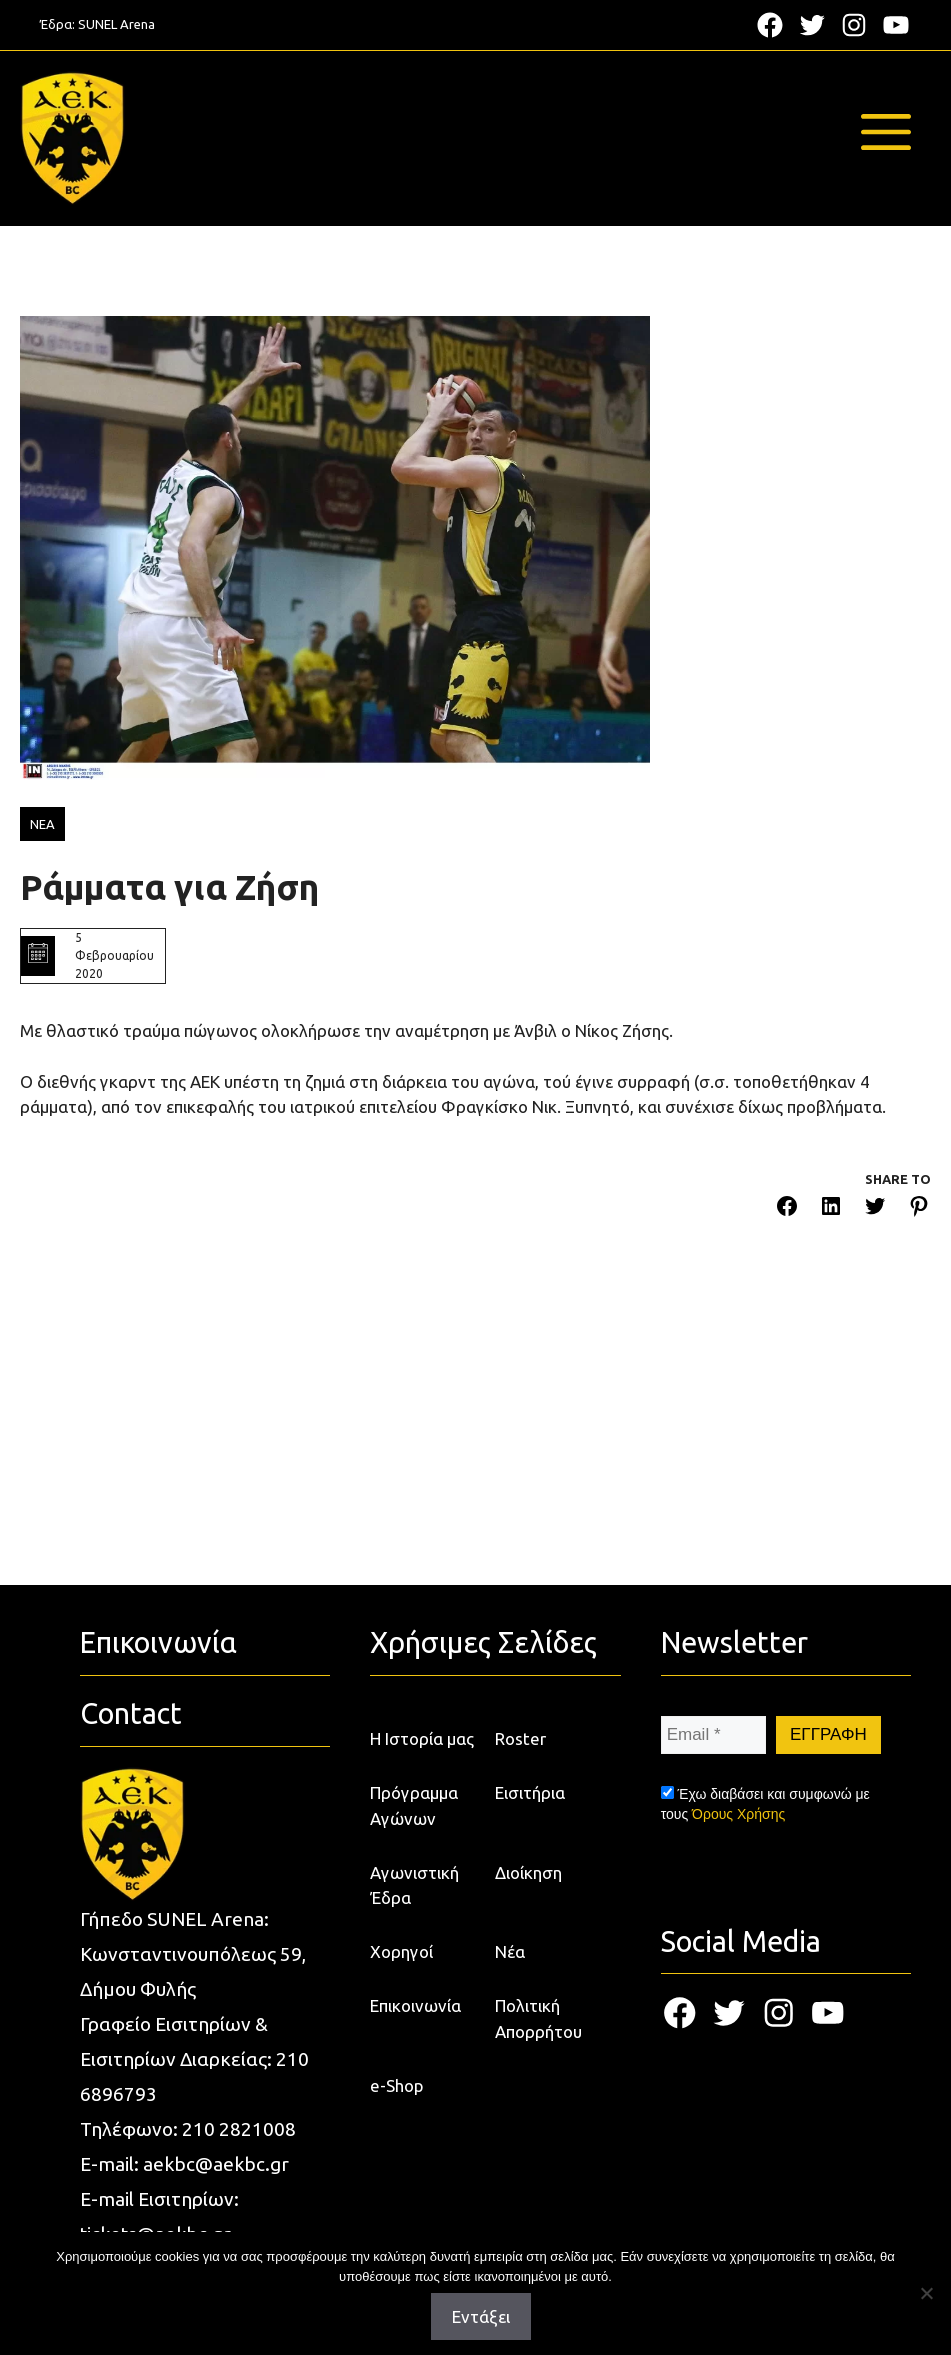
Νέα (510, 1951)
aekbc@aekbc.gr (216, 2164)
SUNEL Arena (116, 24)
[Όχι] (926, 2293)
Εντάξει (481, 2316)
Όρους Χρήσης (738, 1814)
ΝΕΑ (42, 824)
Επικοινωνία (415, 2005)
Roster (520, 1738)
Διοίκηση (528, 1872)
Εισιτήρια (530, 1792)
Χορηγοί (401, 1951)
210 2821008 (239, 2129)
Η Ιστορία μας (422, 1738)
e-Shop (397, 2085)
